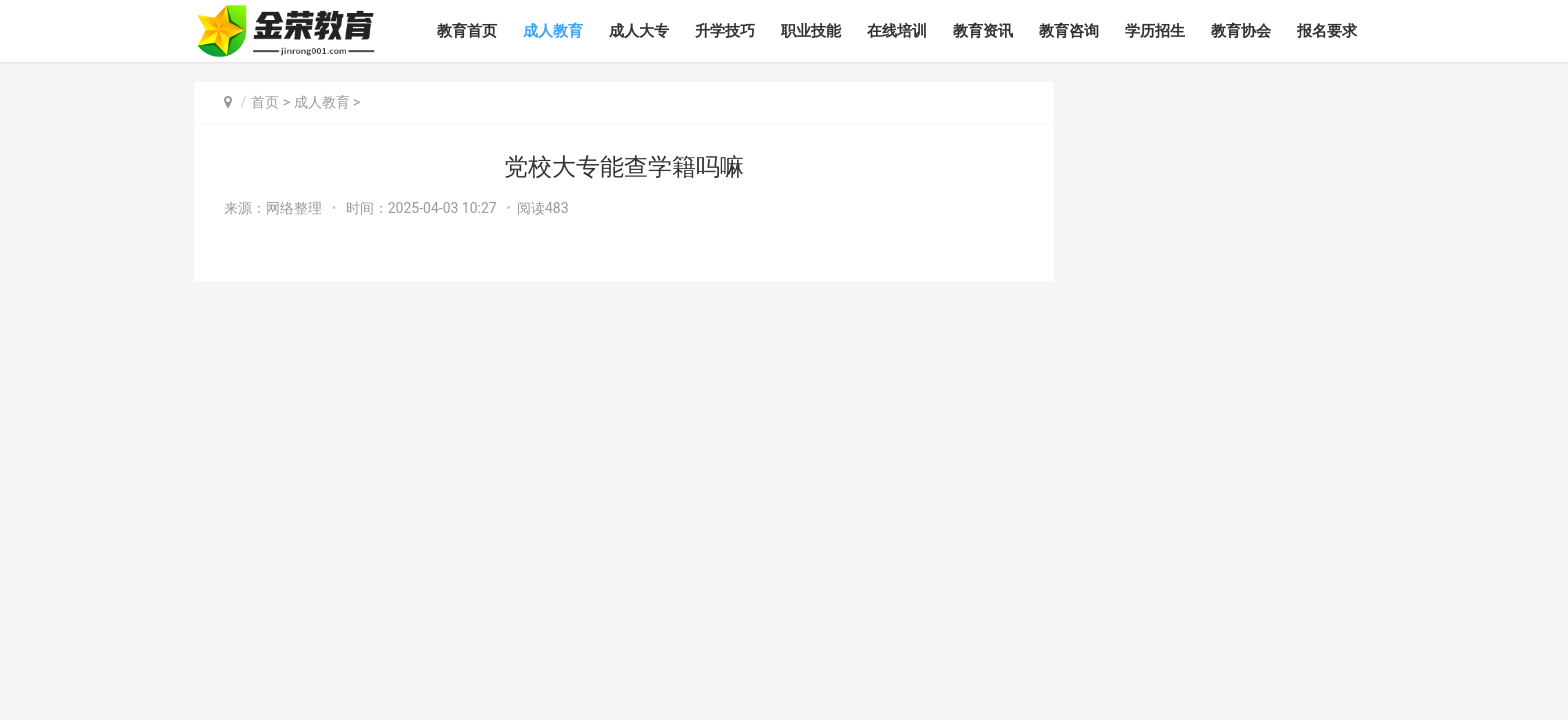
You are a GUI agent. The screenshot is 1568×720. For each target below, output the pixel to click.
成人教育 (553, 31)
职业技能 (811, 31)
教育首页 (467, 31)
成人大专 (639, 31)
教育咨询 (1069, 31)
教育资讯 (983, 31)
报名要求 (1327, 31)
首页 (265, 102)
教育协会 (1241, 31)
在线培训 (897, 31)
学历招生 (1155, 31)
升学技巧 (725, 31)
